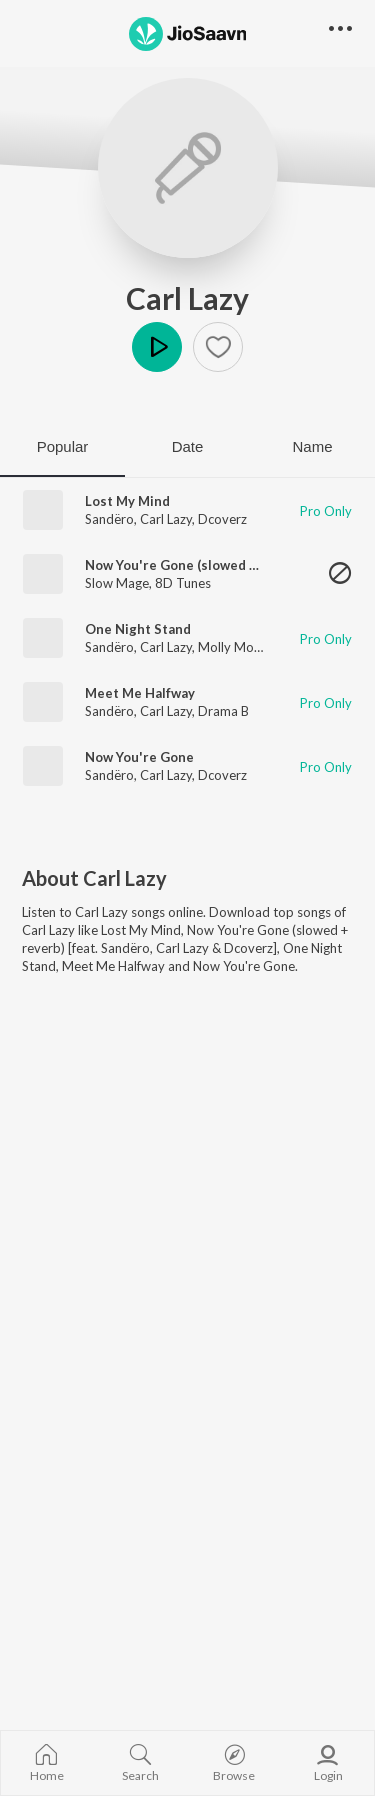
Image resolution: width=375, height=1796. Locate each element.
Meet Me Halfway (140, 693)
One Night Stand (138, 629)
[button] (218, 347)
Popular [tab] (63, 446)
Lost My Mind (127, 501)
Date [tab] (188, 446)
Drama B (223, 711)
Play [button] (157, 347)
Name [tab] (312, 446)
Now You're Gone (139, 757)
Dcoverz (222, 519)
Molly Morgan (239, 647)
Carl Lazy (187, 298)
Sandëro (109, 519)
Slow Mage (117, 583)
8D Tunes (183, 583)
